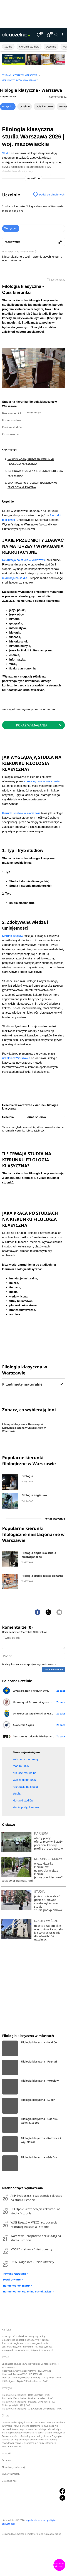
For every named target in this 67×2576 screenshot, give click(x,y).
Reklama (6, 2460)
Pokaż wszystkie (54, 1518)
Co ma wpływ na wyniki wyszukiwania (19, 251)
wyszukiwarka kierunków (43, 1865)
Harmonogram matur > (17, 2285)
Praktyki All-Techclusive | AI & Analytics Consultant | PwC (32, 2408)
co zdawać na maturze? (17, 1881)
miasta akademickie (47, 1926)
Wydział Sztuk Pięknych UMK (25, 1690)
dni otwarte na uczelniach (44, 1937)
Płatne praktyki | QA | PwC (16, 2405)
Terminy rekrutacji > (15, 2273)
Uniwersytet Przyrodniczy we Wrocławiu (32, 1702)
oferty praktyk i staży (48, 1841)
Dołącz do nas (9, 2480)
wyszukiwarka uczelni (48, 1929)
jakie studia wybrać (47, 1896)
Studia (8, 46)
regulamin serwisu (46, 1664)
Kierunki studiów (29, 46)
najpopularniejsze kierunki (46, 1872)
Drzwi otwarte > (13, 2279)
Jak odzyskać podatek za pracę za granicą (23, 2336)
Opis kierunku (44, 106)
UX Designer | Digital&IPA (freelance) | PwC (25, 2381)
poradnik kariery (45, 1845)
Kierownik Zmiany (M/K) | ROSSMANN (22, 2374)
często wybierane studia (46, 1905)
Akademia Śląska (18, 1724)
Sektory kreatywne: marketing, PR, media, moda (27, 2346)
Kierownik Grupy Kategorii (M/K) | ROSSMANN (26, 2370)
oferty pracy (42, 1838)
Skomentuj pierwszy (59, 2564)
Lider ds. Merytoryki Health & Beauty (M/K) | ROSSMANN (31, 2377)
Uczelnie (51, 46)
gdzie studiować (45, 1900)
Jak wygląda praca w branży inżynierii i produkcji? (27, 2350)
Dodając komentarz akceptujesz (29, 1664)
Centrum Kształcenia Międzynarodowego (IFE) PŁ (33, 1736)
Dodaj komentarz (53, 1669)
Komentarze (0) (58, 96)
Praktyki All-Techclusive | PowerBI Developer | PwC (28, 2401)
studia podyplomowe (48, 1910)
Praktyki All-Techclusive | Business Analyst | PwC (27, 2398)
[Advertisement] (33, 1992)
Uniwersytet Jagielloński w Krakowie (30, 1713)
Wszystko (7, 106)
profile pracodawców (48, 1848)
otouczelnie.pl (9, 2520)
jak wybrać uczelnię (47, 1933)
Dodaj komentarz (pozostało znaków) (24, 1632)
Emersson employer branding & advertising (38, 2533)
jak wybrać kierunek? (48, 1877)
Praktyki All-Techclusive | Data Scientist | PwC (26, 2394)
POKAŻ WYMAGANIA (31, 725)
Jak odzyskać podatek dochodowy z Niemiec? (25, 2339)
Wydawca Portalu (11, 2473)
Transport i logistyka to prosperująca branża (25, 2343)
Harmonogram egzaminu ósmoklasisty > (28, 2291)
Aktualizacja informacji (13, 2467)
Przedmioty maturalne (22, 1384)
